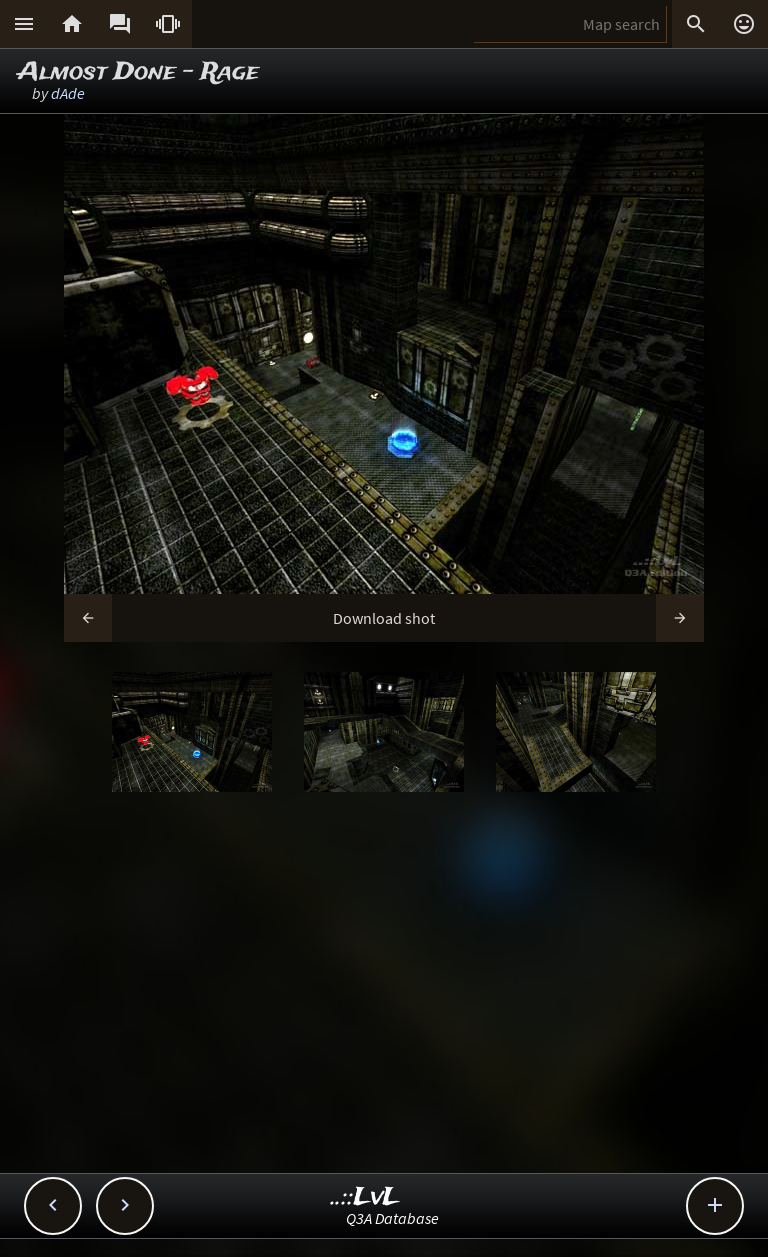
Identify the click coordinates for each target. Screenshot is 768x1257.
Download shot (384, 618)
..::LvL (365, 1197)
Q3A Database (392, 1218)
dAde (68, 93)
